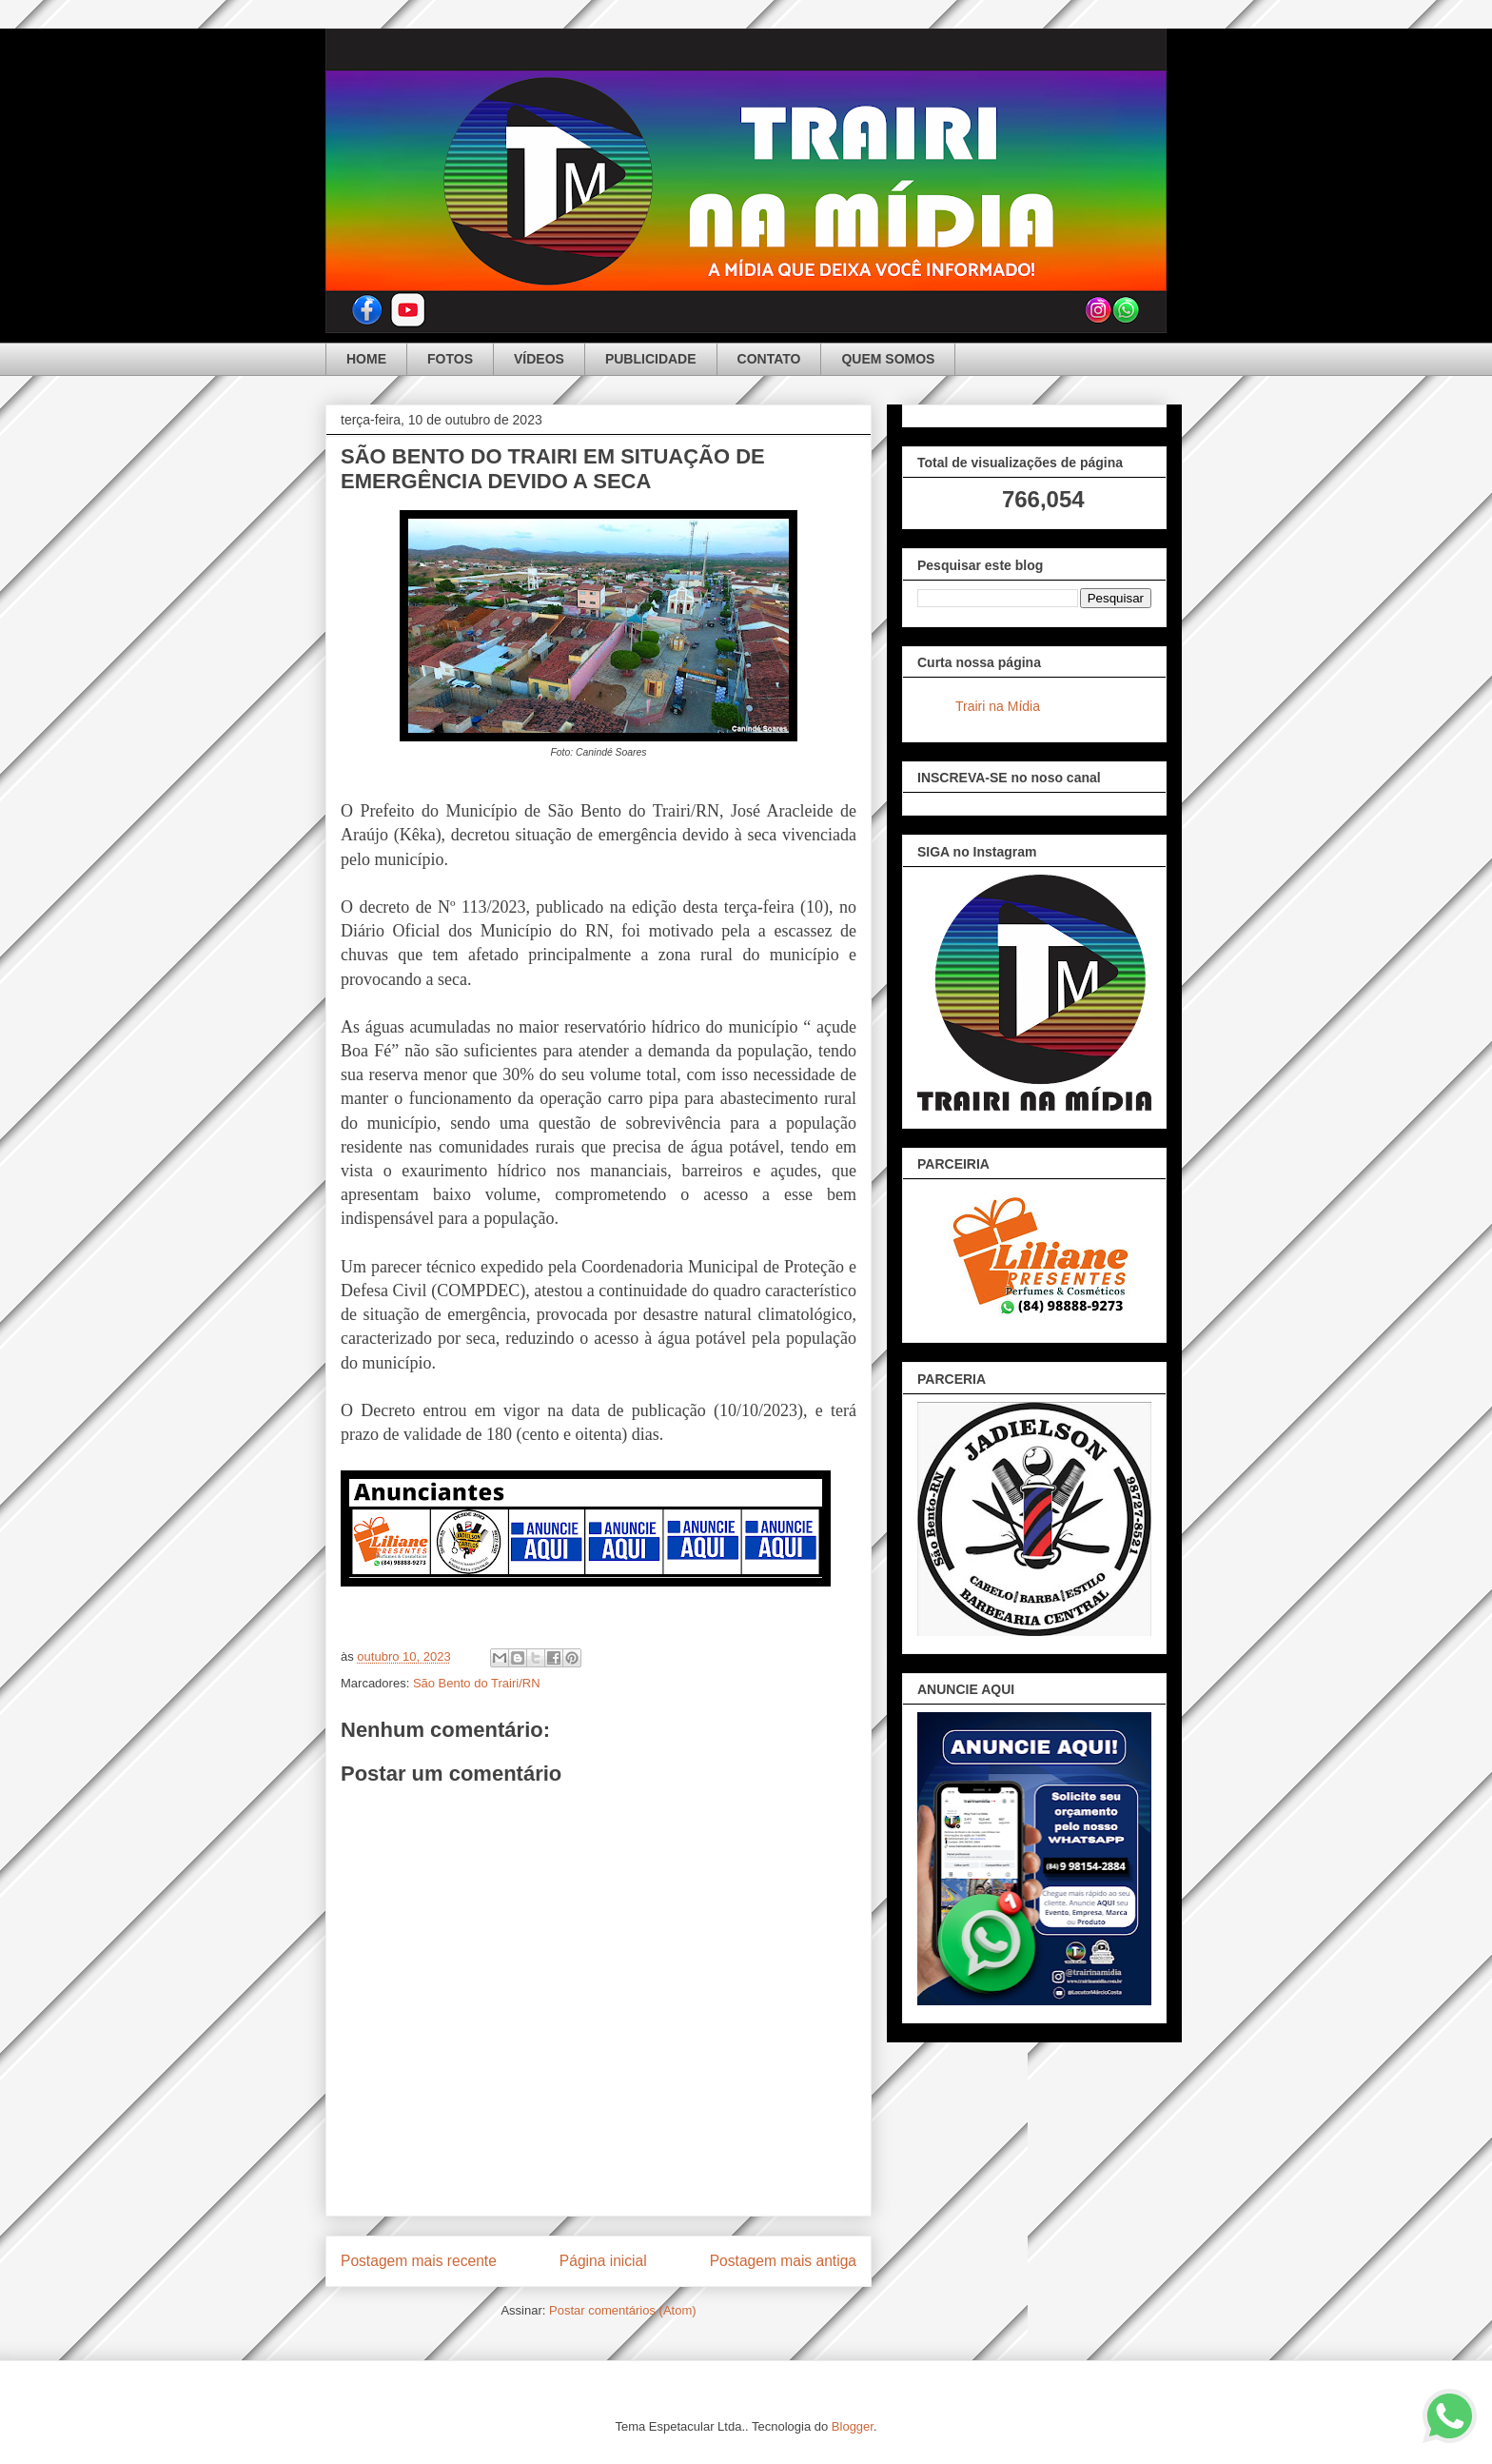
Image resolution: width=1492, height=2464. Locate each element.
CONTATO (769, 358)
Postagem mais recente (419, 2261)
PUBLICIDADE (651, 358)
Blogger (853, 2426)
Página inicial (603, 2261)
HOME (366, 358)
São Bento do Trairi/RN (476, 1683)
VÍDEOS (539, 358)
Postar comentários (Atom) (623, 2310)
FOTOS (450, 358)
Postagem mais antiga (783, 2261)
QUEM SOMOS (887, 358)
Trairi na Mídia (997, 706)
